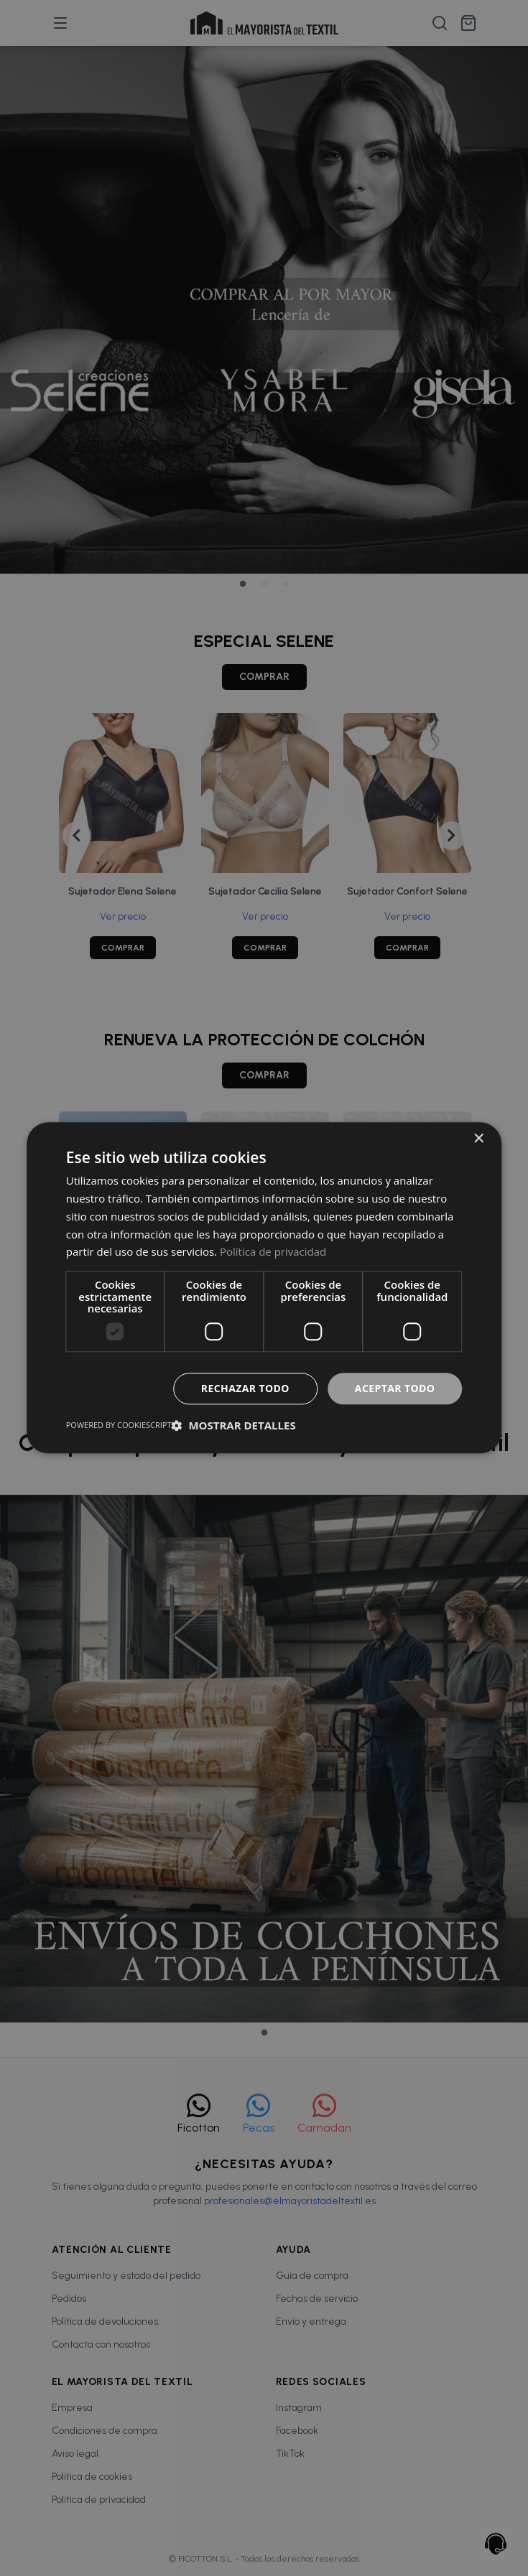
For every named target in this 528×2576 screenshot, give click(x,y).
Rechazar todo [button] (245, 1388)
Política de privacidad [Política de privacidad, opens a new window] (273, 1252)
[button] (234, 1425)
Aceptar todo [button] (395, 1388)
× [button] (478, 1139)
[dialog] (264, 1288)
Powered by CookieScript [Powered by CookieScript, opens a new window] (119, 1425)
